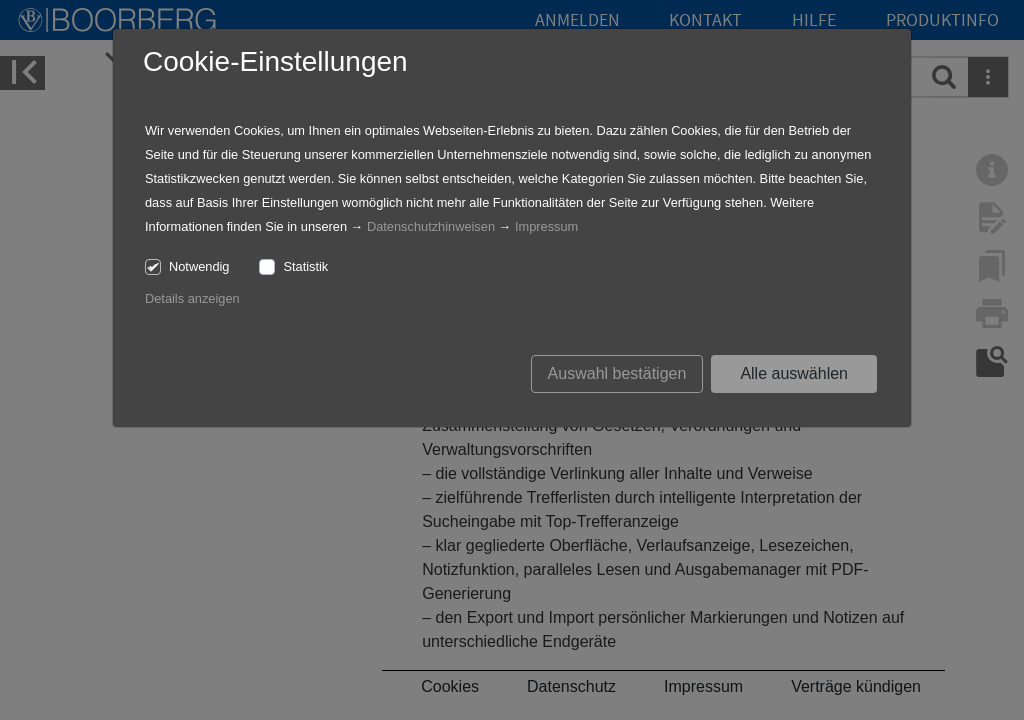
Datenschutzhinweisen (431, 226)
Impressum (546, 226)
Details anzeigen (192, 298)
